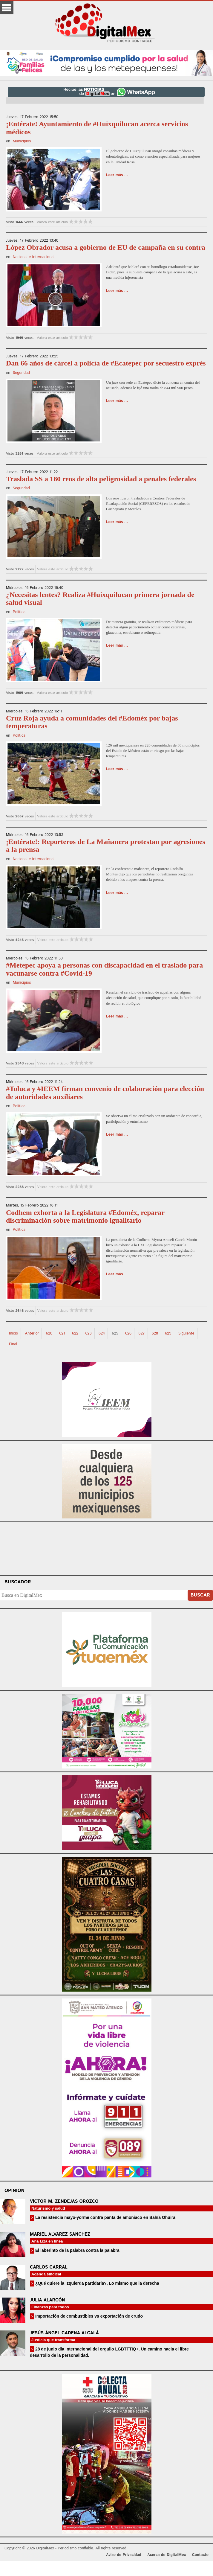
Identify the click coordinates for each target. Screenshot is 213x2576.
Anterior (32, 1333)
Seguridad (21, 373)
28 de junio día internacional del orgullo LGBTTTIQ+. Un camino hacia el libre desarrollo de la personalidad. (109, 2352)
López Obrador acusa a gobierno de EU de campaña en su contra (105, 247)
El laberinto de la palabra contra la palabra (76, 2250)
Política (19, 612)
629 (168, 1333)
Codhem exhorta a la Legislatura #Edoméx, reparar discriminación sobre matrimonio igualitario (85, 1216)
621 (62, 1333)
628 (155, 1333)
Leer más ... (117, 175)
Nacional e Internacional (33, 257)
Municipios (22, 141)
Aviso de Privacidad (123, 2555)
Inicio (13, 1333)
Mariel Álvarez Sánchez (60, 2234)
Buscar (200, 1595)
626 (128, 1333)
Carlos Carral (49, 2267)
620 (49, 1333)
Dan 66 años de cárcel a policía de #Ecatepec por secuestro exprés (106, 363)
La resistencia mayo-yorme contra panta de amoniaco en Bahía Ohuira (104, 2217)
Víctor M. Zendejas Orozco (64, 2201)
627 (141, 1333)
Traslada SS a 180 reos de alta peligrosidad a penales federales (101, 479)
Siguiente (186, 1333)
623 (88, 1333)
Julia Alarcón (47, 2300)
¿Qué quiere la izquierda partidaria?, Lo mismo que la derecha (96, 2283)
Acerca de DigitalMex (166, 2555)
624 (102, 1333)
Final (13, 1344)
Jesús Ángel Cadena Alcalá (64, 2333)
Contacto (200, 2555)
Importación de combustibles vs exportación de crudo (88, 2316)
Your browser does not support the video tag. (106, 1547)
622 (75, 1333)
